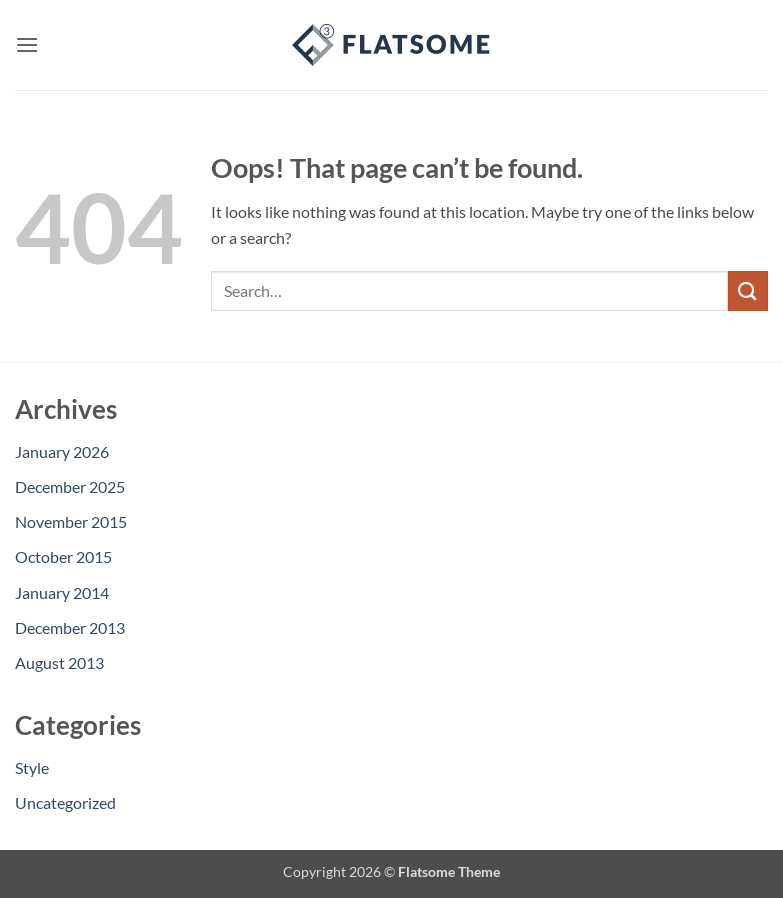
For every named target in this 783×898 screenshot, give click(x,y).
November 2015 (71, 521)
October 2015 (63, 556)
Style (32, 767)
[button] (27, 44)
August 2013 (59, 662)
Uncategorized (65, 802)
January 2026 (62, 451)
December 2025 (70, 486)
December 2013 (70, 627)
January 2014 (62, 592)
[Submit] (748, 290)
